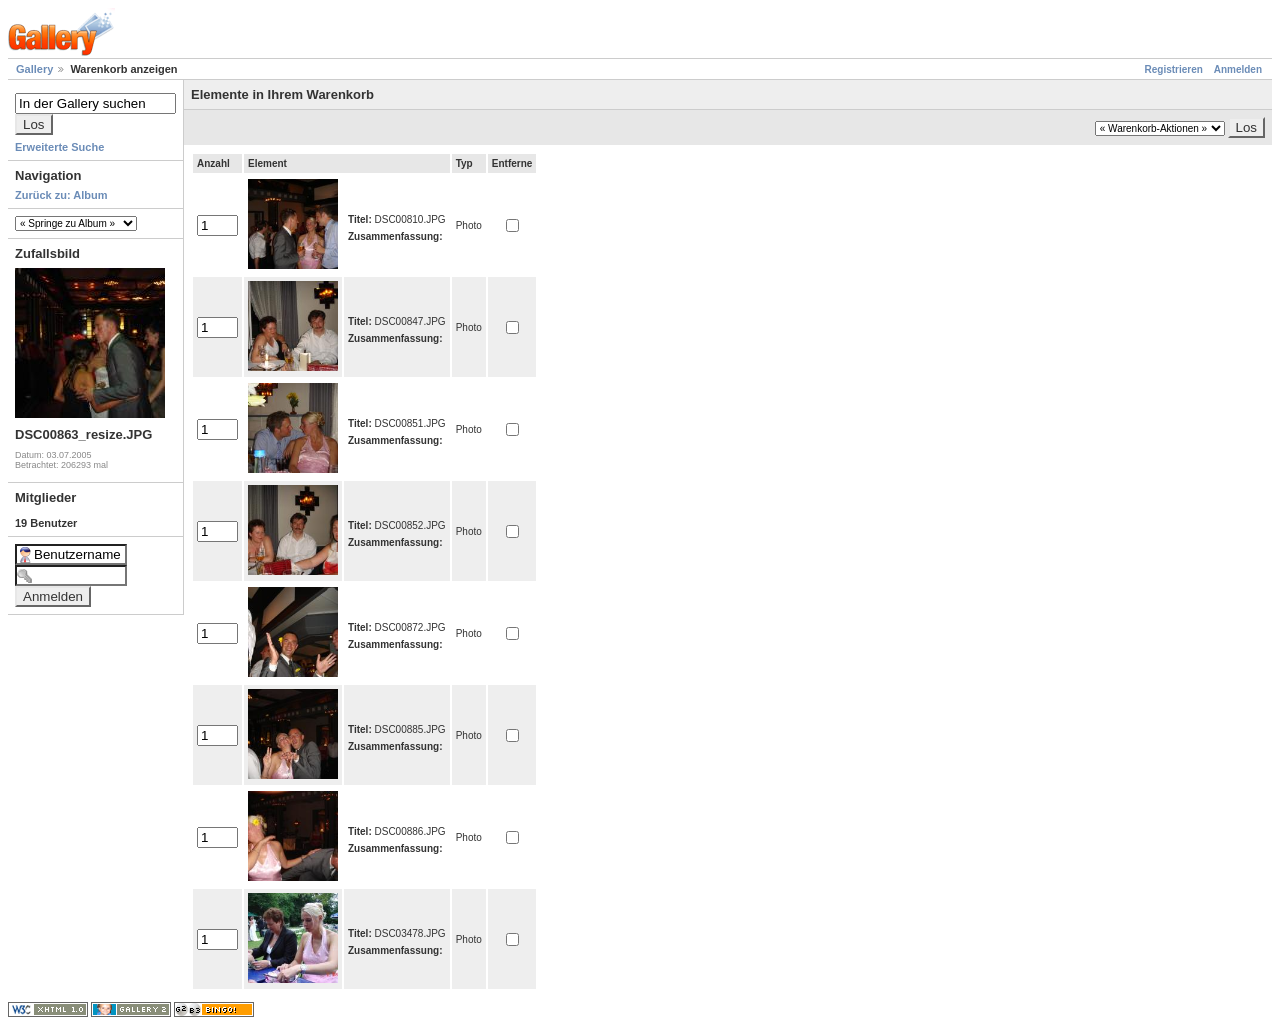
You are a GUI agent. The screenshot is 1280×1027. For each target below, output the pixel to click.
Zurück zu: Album (61, 195)
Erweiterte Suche (59, 147)
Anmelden (1238, 69)
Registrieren (1174, 69)
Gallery (34, 69)
